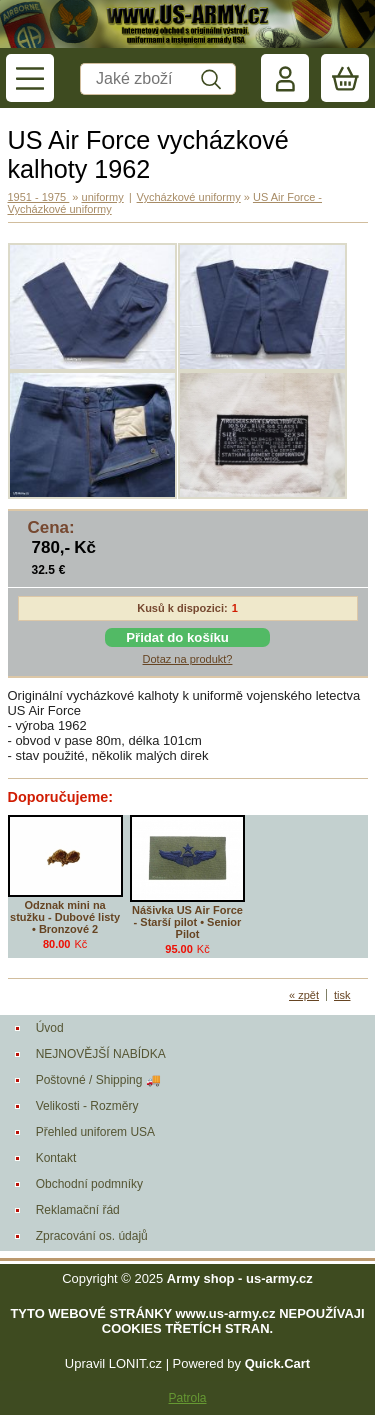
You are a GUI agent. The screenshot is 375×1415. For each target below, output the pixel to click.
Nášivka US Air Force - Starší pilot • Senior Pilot (187, 922)
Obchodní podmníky (89, 1184)
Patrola (187, 1398)
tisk (342, 995)
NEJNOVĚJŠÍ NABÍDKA (101, 1054)
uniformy (103, 197)
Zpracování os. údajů (92, 1236)
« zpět (304, 995)
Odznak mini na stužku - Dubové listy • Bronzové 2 (65, 917)
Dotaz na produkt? (188, 659)
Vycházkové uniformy (189, 197)
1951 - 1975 (39, 197)
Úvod (50, 1028)
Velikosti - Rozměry (87, 1106)
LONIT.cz (135, 1363)
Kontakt (56, 1158)
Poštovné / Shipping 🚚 (98, 1080)
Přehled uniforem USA (95, 1132)
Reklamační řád (78, 1210)
